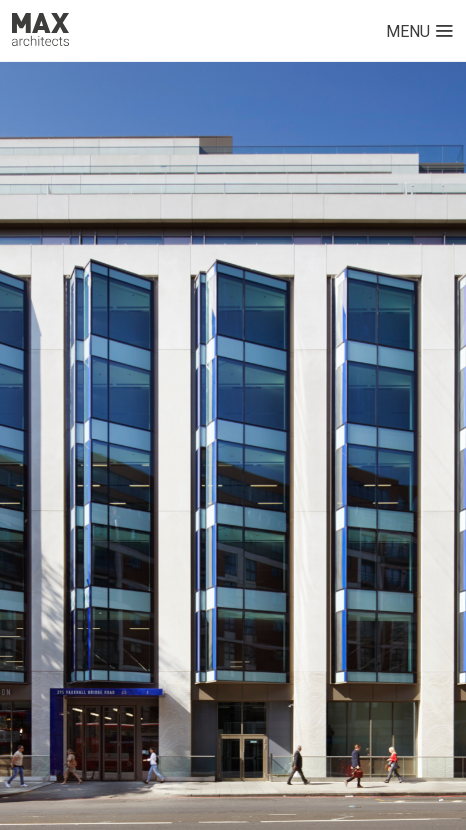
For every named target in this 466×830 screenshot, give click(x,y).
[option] (233, 446)
